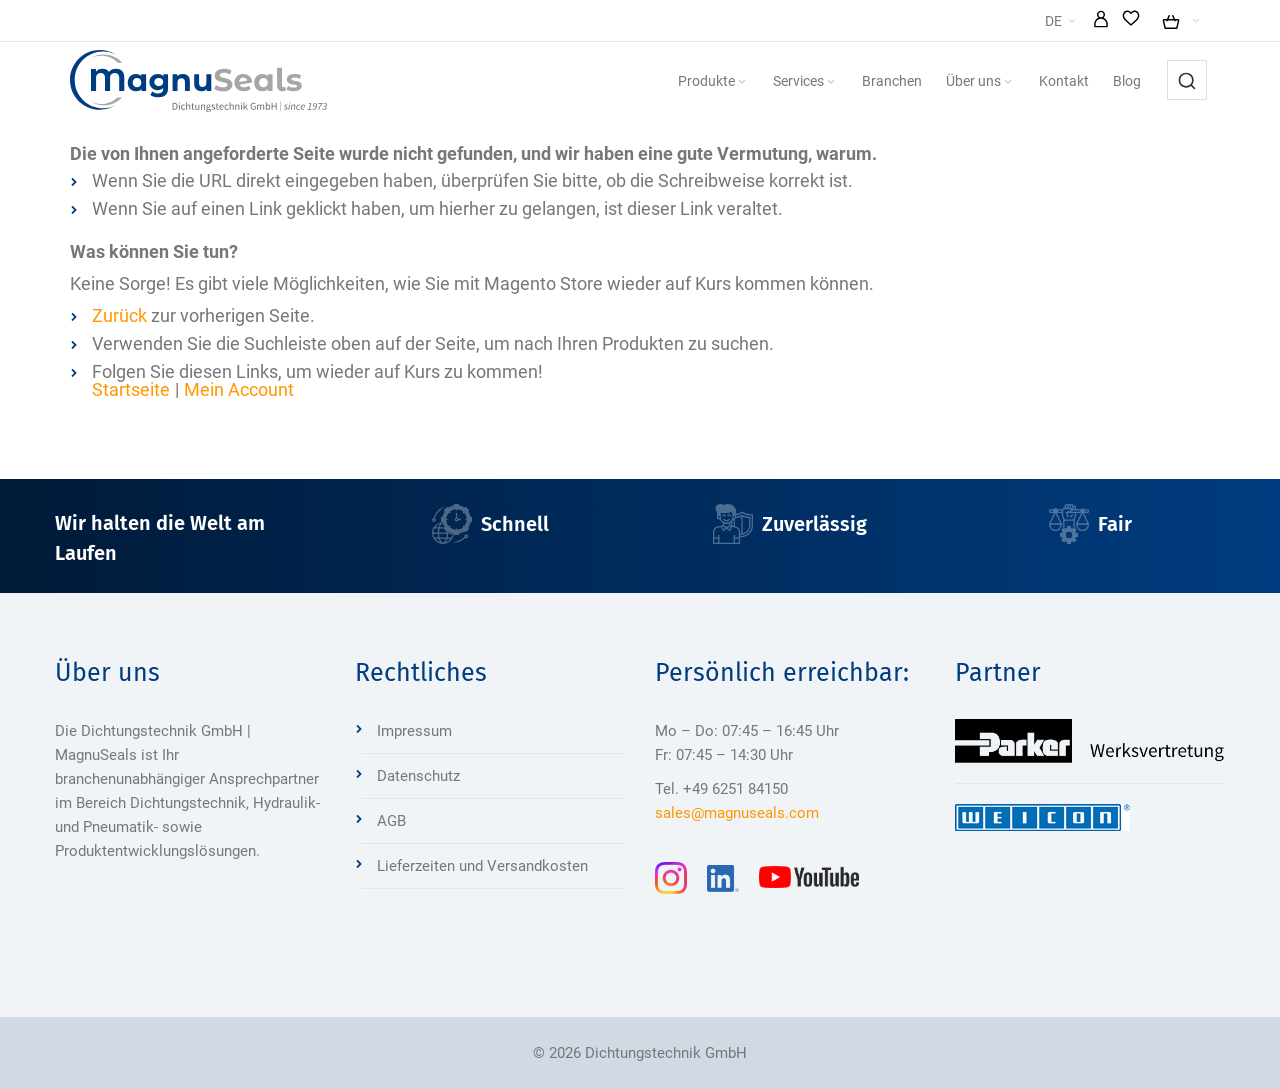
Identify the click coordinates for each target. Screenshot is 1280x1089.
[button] (1101, 21)
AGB (391, 821)
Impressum (414, 731)
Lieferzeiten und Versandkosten (482, 866)
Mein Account (239, 389)
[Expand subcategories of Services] (831, 82)
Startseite (131, 389)
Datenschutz (418, 776)
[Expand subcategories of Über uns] (1008, 82)
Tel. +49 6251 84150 (721, 789)
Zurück (119, 315)
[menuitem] (713, 81)
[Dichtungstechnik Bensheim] (198, 81)
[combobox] (1187, 80)
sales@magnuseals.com (737, 813)
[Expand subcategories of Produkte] (742, 82)
